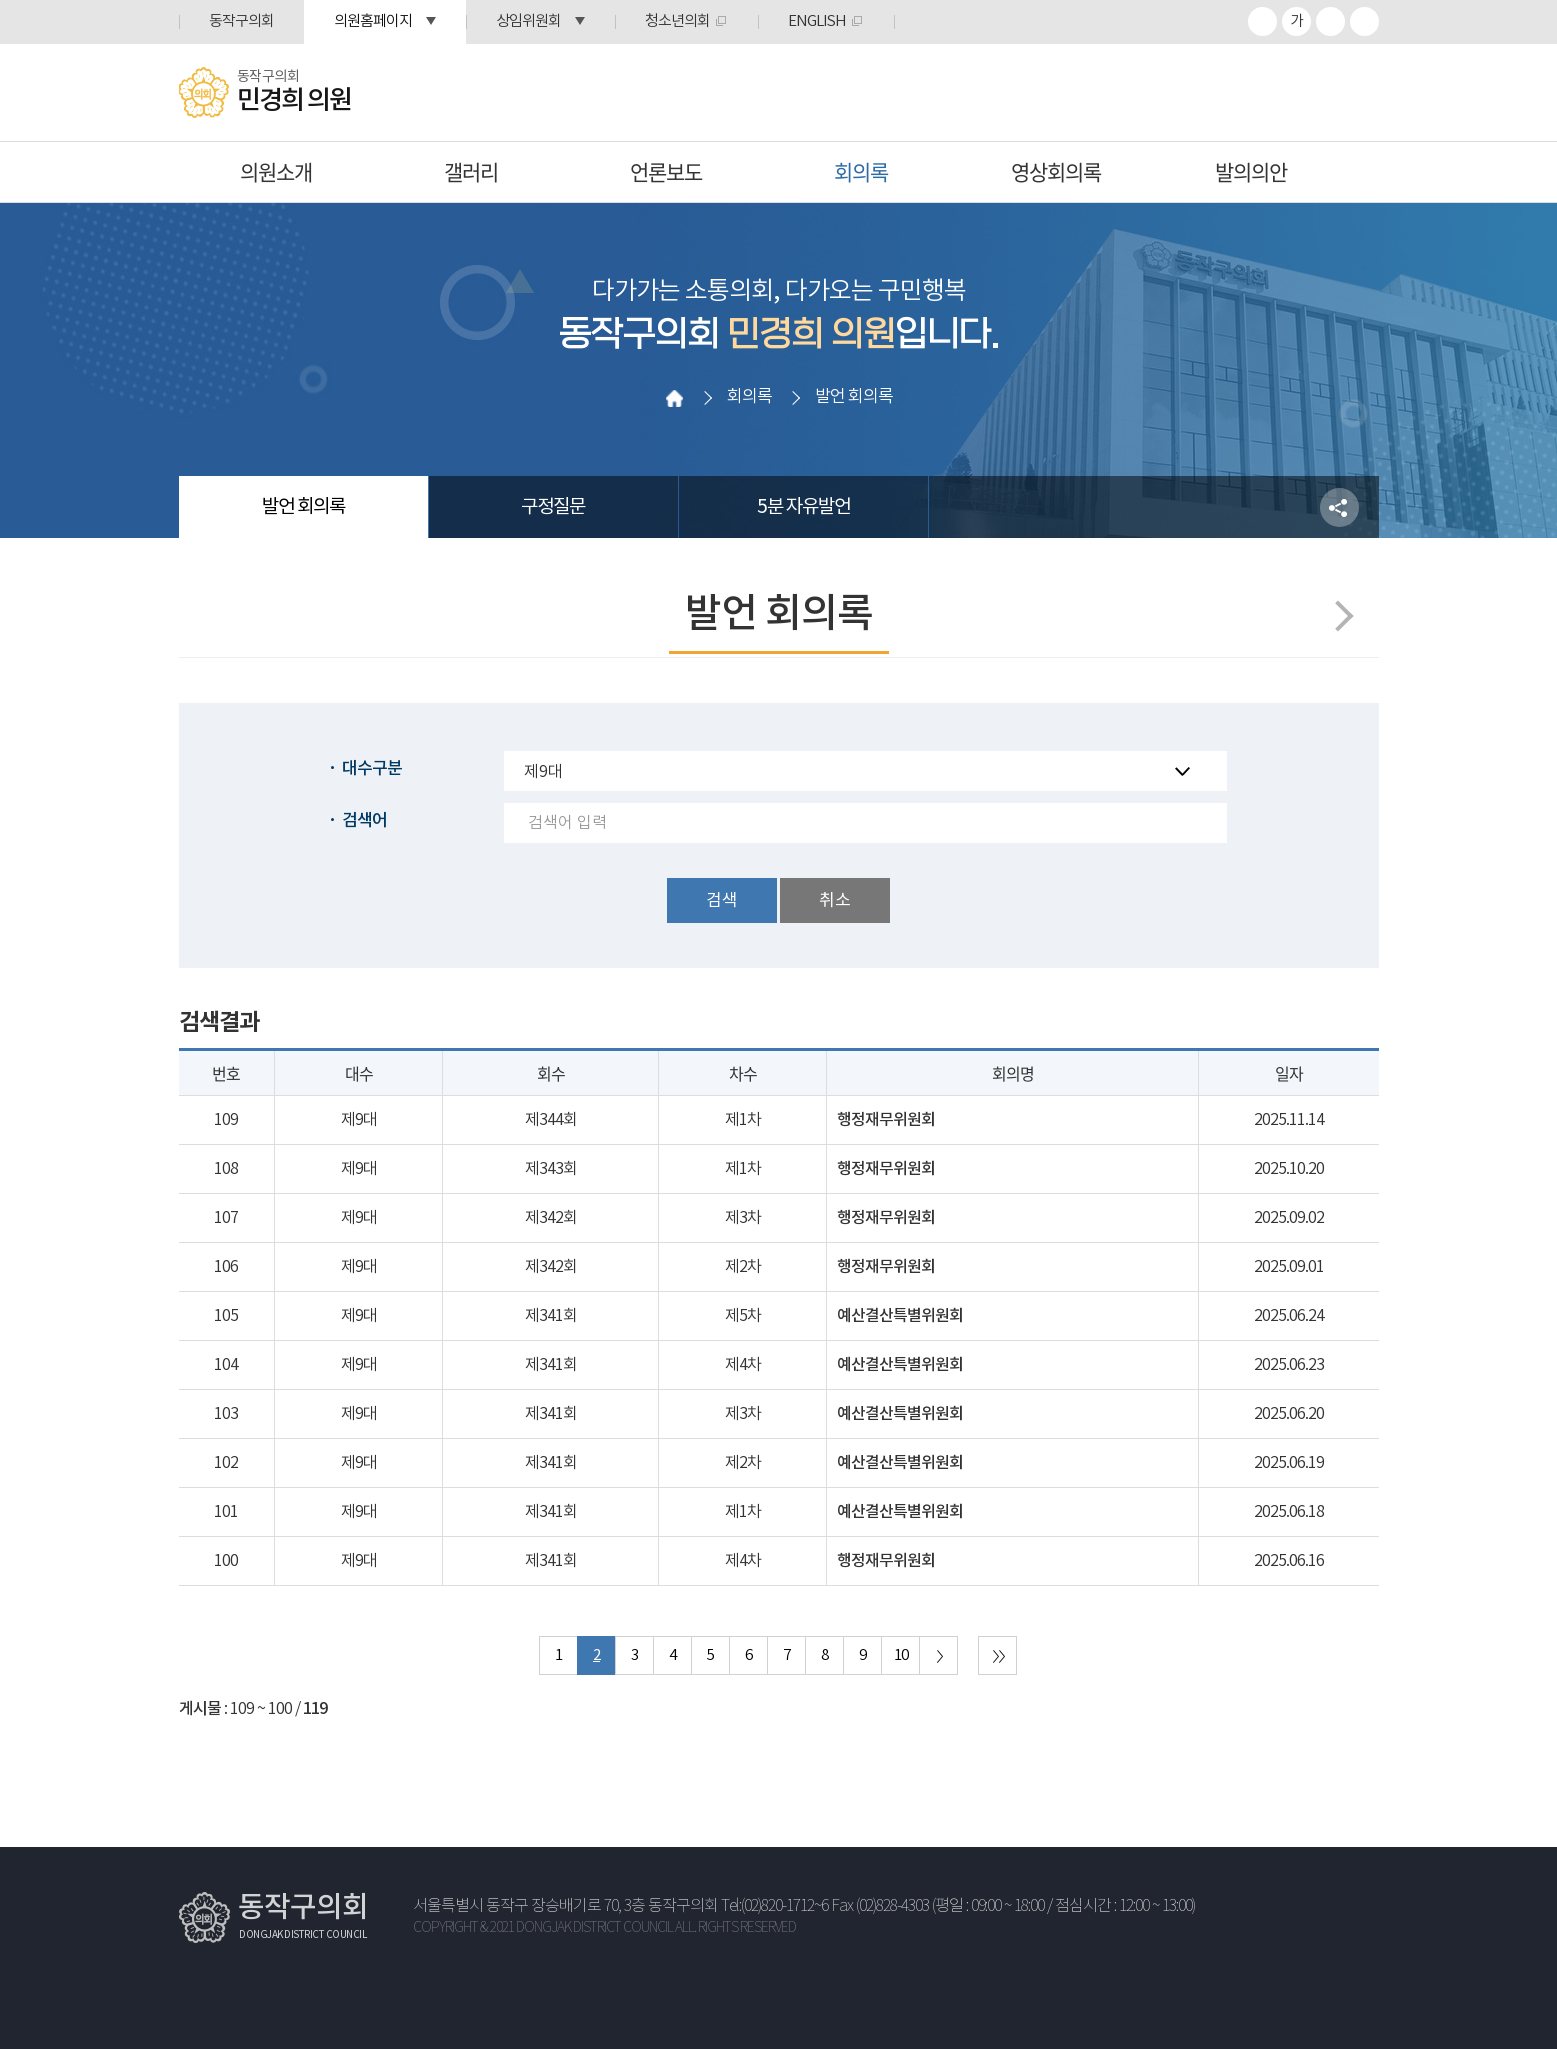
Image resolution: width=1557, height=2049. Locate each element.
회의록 (861, 171)
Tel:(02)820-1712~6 (774, 1906)
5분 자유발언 (803, 507)
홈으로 (674, 398)
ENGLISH (817, 21)
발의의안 (1251, 171)
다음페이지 (1337, 615)
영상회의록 (1056, 171)
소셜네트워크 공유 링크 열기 (1339, 507)
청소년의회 (677, 21)
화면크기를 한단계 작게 (1330, 21)
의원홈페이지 (373, 21)
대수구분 (372, 769)
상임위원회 (528, 21)
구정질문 (553, 507)
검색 (722, 901)
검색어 (364, 821)
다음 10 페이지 (938, 1655)
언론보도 (666, 171)
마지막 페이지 (997, 1655)
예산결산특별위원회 (900, 1316)
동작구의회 (241, 21)
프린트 (1364, 21)
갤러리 (471, 171)
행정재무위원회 (886, 1120)
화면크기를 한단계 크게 (1262, 21)
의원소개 (276, 171)
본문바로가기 (0, 0)
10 (901, 1655)
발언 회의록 (303, 507)
